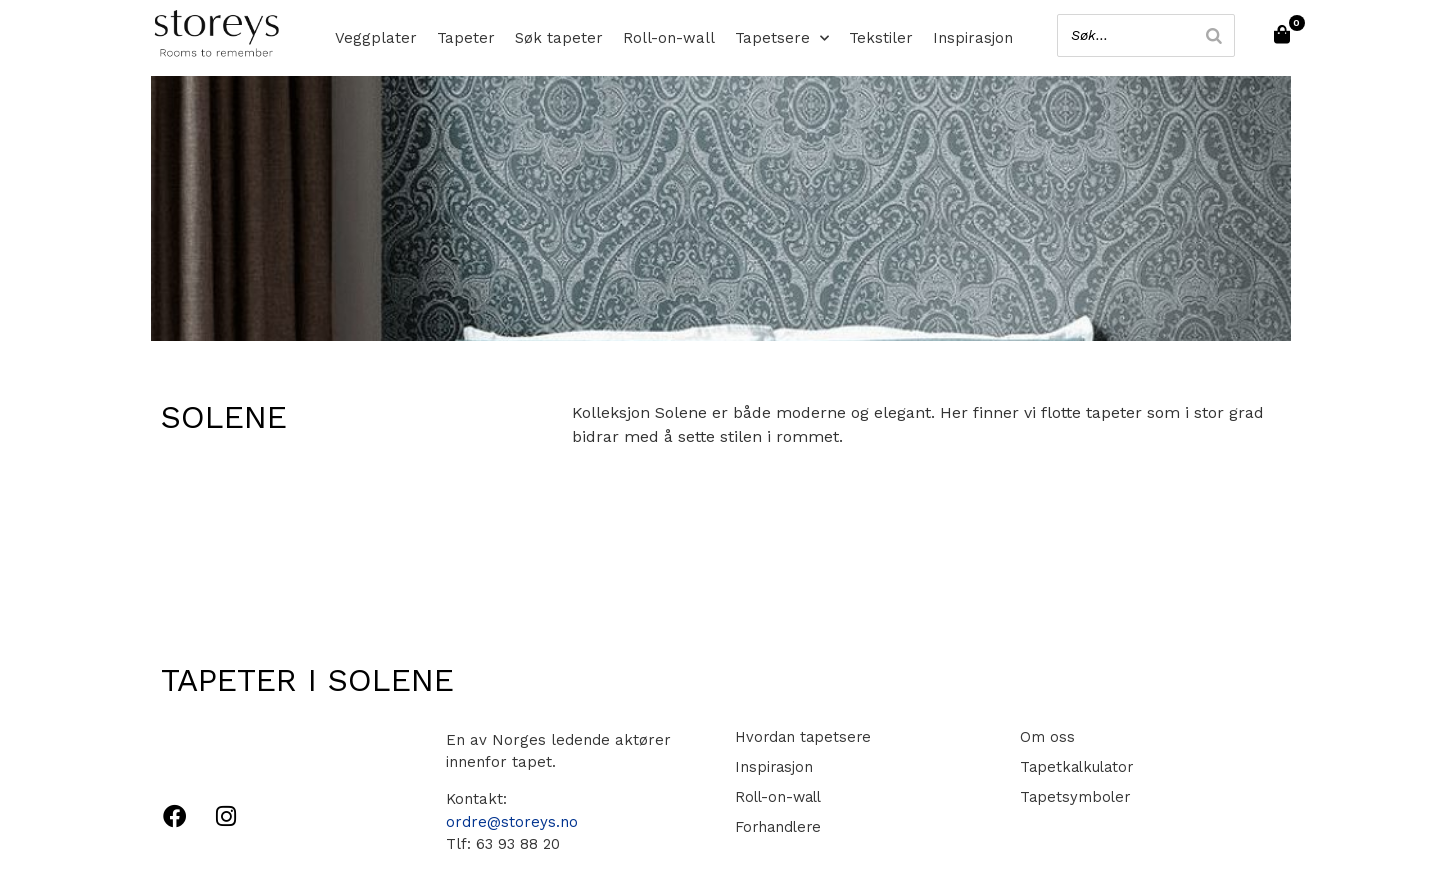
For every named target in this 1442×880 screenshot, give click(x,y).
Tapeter (466, 38)
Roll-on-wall (669, 38)
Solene (224, 417)
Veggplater (376, 38)
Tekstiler (881, 38)
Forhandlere (776, 827)
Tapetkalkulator (1075, 767)
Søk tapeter (559, 38)
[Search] (1210, 35)
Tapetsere (782, 38)
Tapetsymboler (1072, 797)
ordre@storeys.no (512, 822)
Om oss (1043, 737)
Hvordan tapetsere (801, 737)
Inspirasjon (973, 38)
